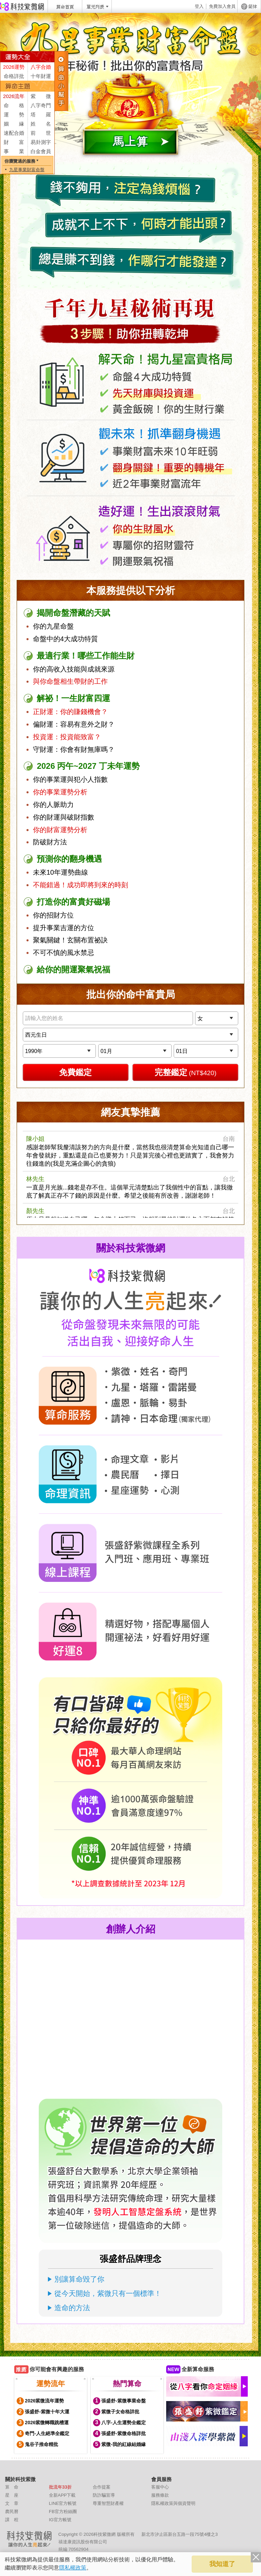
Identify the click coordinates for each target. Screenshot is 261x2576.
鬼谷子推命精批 (41, 2444)
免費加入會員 (222, 6)
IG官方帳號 (60, 2519)
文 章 (11, 2503)
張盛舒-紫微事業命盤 (123, 2400)
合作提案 (101, 2487)
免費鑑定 (75, 1072)
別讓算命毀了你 (79, 2279)
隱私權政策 (72, 2568)
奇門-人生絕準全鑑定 (47, 2433)
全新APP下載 (62, 2495)
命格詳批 (14, 76)
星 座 (11, 2495)
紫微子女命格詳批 (120, 2411)
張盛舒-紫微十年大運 (47, 2411)
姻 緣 (14, 124)
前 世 (41, 133)
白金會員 (41, 151)
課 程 (11, 2519)
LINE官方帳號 (63, 2503)
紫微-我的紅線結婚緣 (123, 2444)
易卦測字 (41, 142)
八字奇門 (41, 105)
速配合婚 (14, 133)
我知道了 (222, 2563)
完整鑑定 (185, 1072)
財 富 (14, 142)
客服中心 (160, 2487)
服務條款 (160, 2495)
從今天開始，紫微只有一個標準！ (107, 2293)
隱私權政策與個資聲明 (173, 2503)
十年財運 (41, 76)
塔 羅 (41, 114)
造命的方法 (72, 2308)
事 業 (14, 151)
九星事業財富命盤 (27, 169)
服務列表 (61, 81)
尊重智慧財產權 (108, 2503)
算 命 (11, 2487)
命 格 (14, 105)
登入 (199, 6)
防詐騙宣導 (104, 2495)
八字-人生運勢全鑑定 (123, 2422)
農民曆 (11, 2511)
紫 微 (41, 96)
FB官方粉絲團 (63, 2511)
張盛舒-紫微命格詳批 (123, 2433)
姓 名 (41, 124)
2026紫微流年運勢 (44, 2400)
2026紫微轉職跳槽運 (47, 2422)
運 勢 (14, 114)
